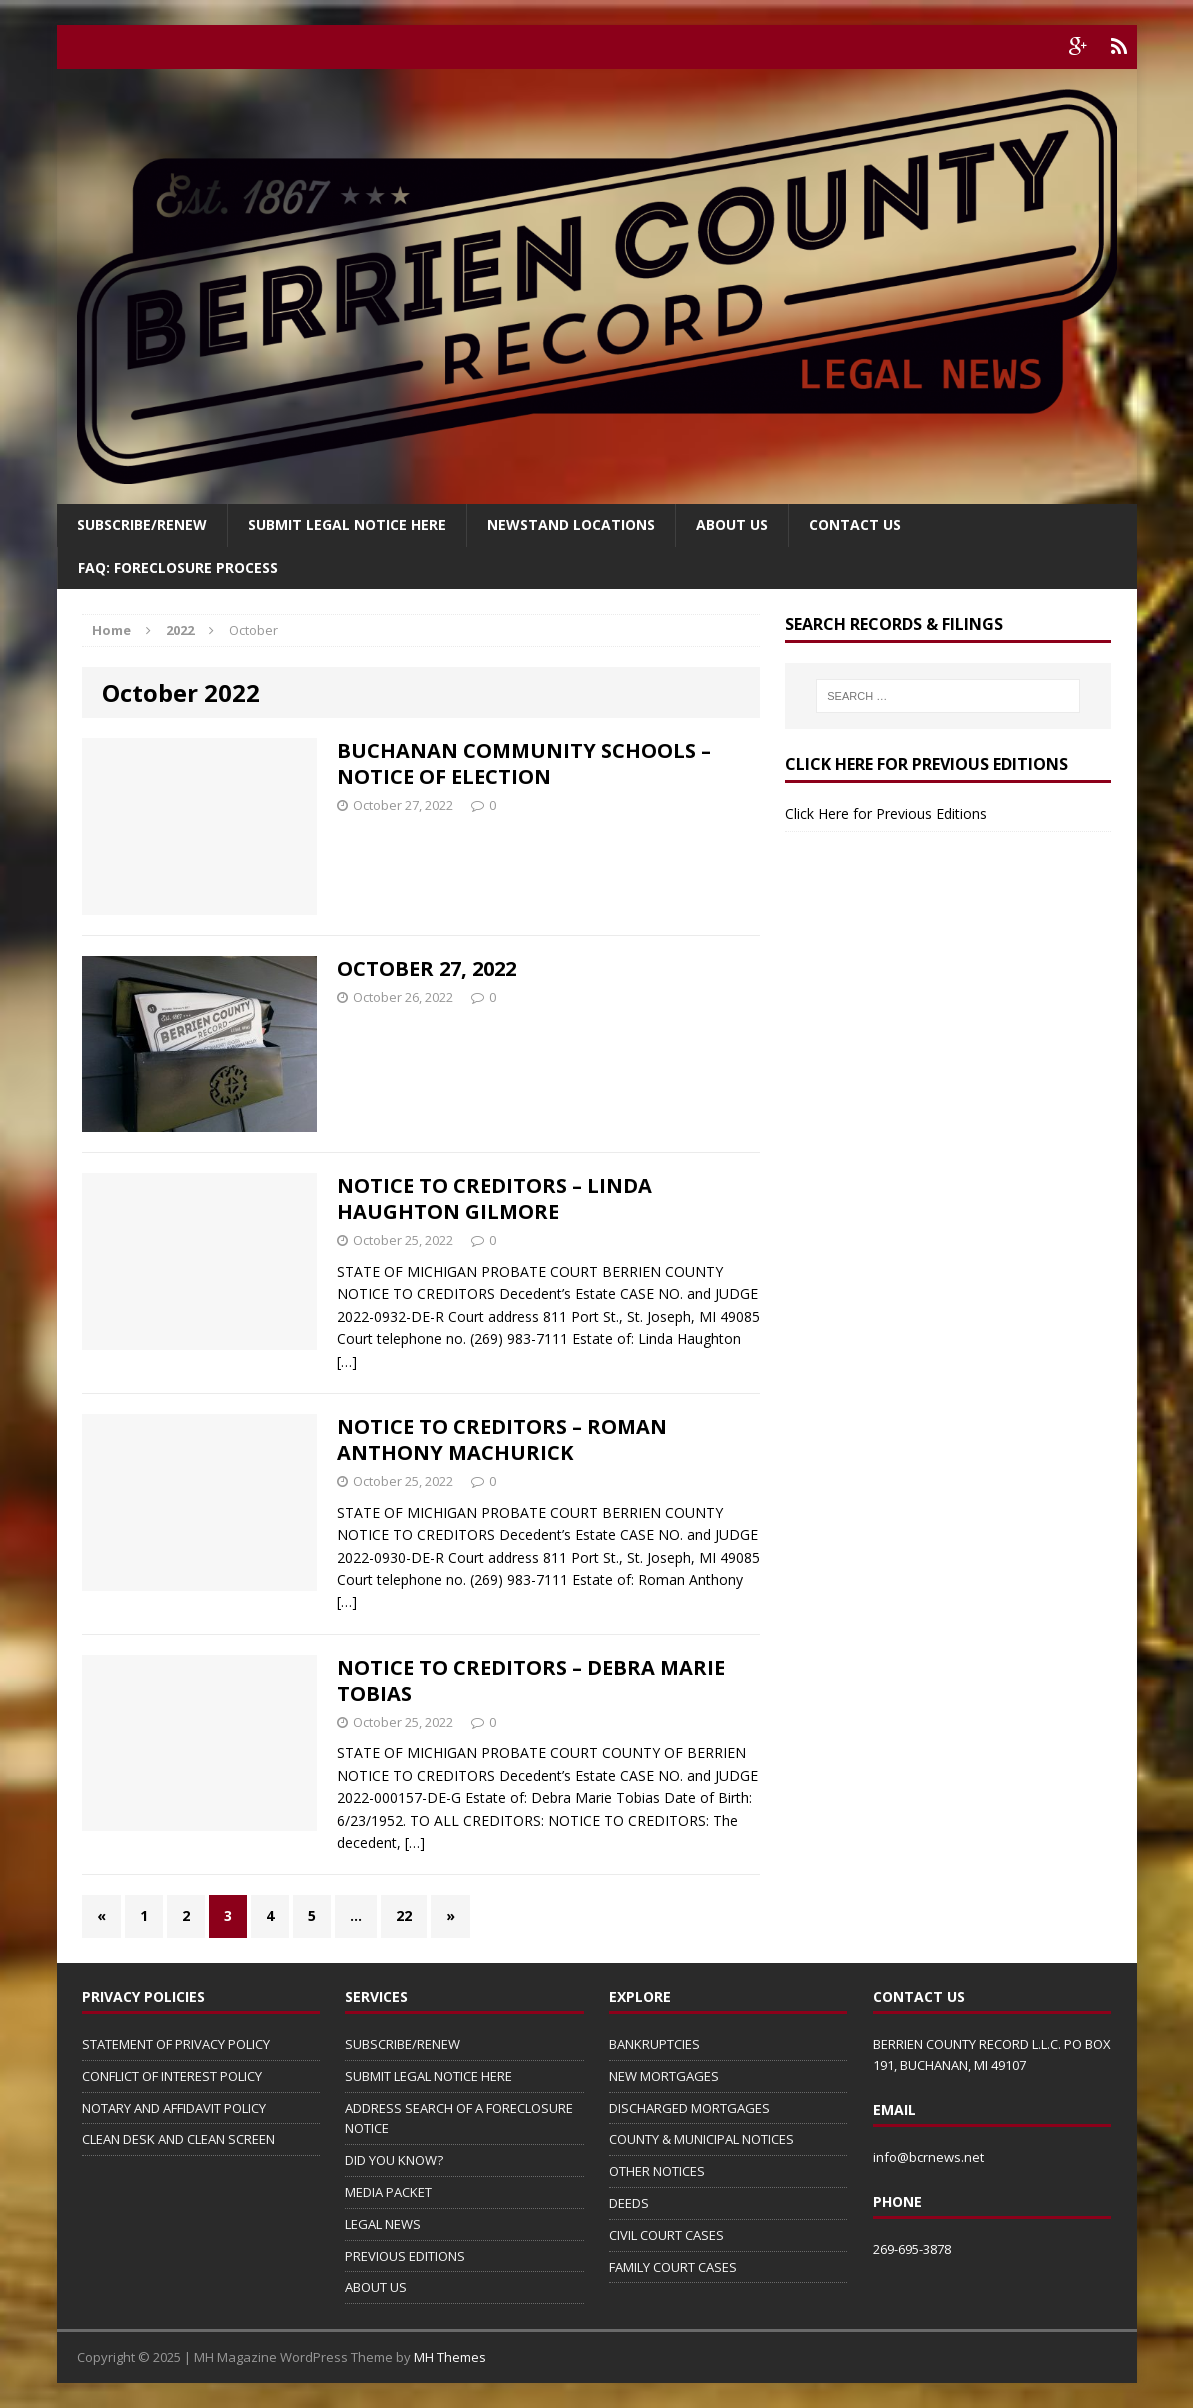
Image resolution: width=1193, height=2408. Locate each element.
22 (404, 1915)
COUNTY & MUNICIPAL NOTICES (701, 2139)
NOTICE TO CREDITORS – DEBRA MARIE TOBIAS (531, 1680)
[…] (347, 1361)
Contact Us (855, 524)
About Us (732, 524)
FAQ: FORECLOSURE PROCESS (178, 567)
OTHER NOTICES (657, 2171)
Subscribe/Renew (142, 524)
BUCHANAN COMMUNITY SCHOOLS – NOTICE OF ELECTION (524, 763)
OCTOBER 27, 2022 (426, 968)
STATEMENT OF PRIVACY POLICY (176, 2044)
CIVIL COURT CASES (666, 2235)
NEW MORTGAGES (664, 2076)
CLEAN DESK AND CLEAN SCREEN (178, 2139)
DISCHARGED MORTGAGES (689, 2108)
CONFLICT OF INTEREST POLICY (172, 2076)
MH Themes (450, 2357)
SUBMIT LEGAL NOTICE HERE (347, 524)
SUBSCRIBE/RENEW (402, 2044)
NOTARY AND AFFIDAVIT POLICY (174, 2108)
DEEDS (629, 2203)
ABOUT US (376, 2287)
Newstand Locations (571, 524)
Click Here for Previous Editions (886, 813)
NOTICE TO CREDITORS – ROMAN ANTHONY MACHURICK (502, 1439)
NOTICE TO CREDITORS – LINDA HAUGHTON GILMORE (494, 1198)
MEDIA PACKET (388, 2192)
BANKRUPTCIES (654, 2044)
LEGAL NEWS (383, 2224)
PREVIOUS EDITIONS (405, 2256)
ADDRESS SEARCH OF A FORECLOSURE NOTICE (459, 2118)
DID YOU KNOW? (394, 2160)
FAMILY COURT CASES (673, 2267)
